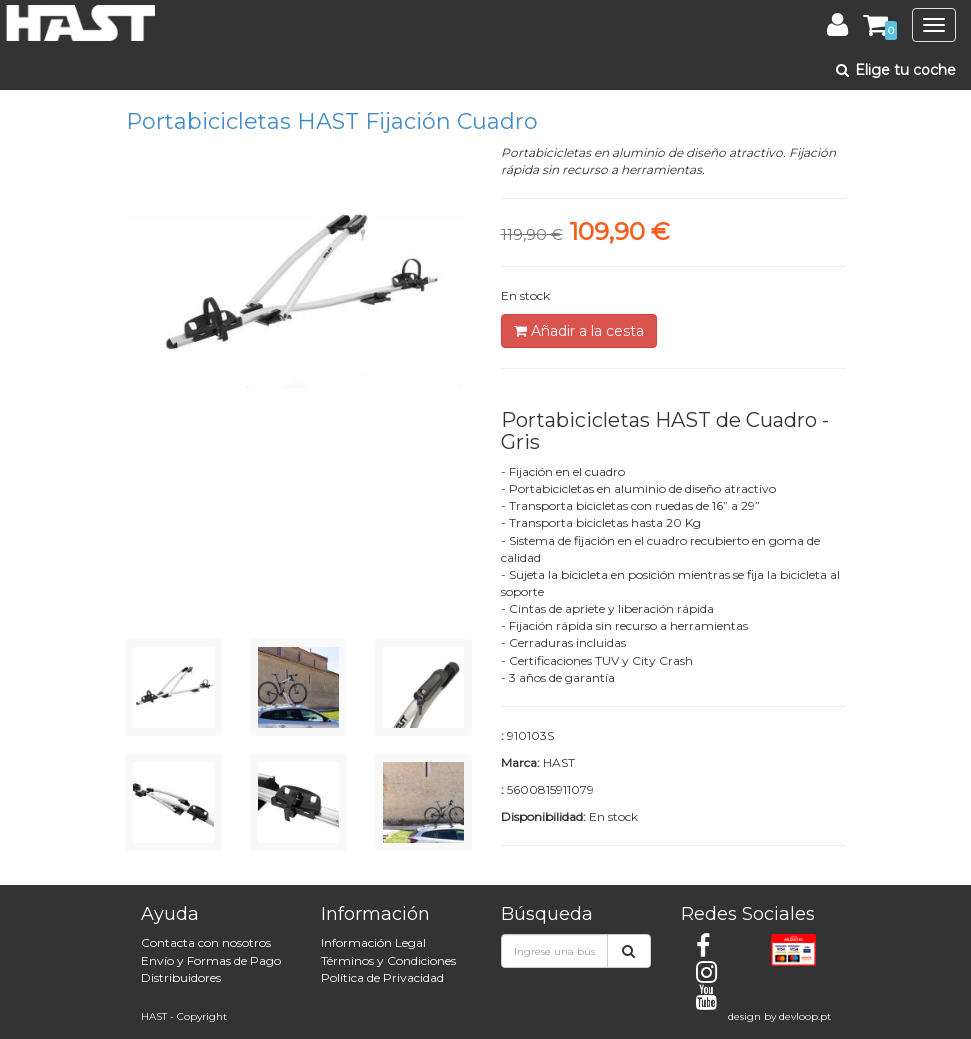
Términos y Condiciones (388, 960)
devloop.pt (805, 1016)
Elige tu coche (894, 70)
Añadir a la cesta (579, 331)
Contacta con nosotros (206, 942)
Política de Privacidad (382, 977)
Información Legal (373, 942)
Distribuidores (181, 977)
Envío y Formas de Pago (211, 960)
